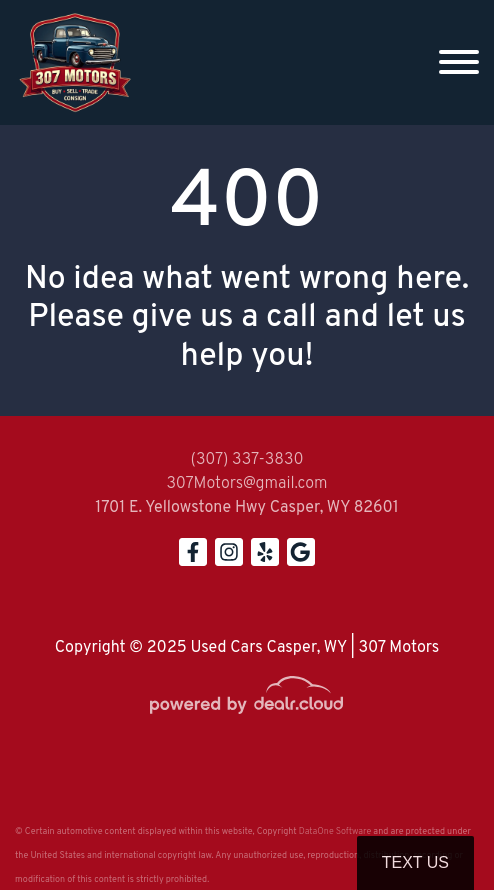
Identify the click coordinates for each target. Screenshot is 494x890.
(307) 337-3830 (246, 460)
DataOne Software (335, 831)
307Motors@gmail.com (246, 484)
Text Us (415, 862)
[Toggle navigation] (459, 62)
